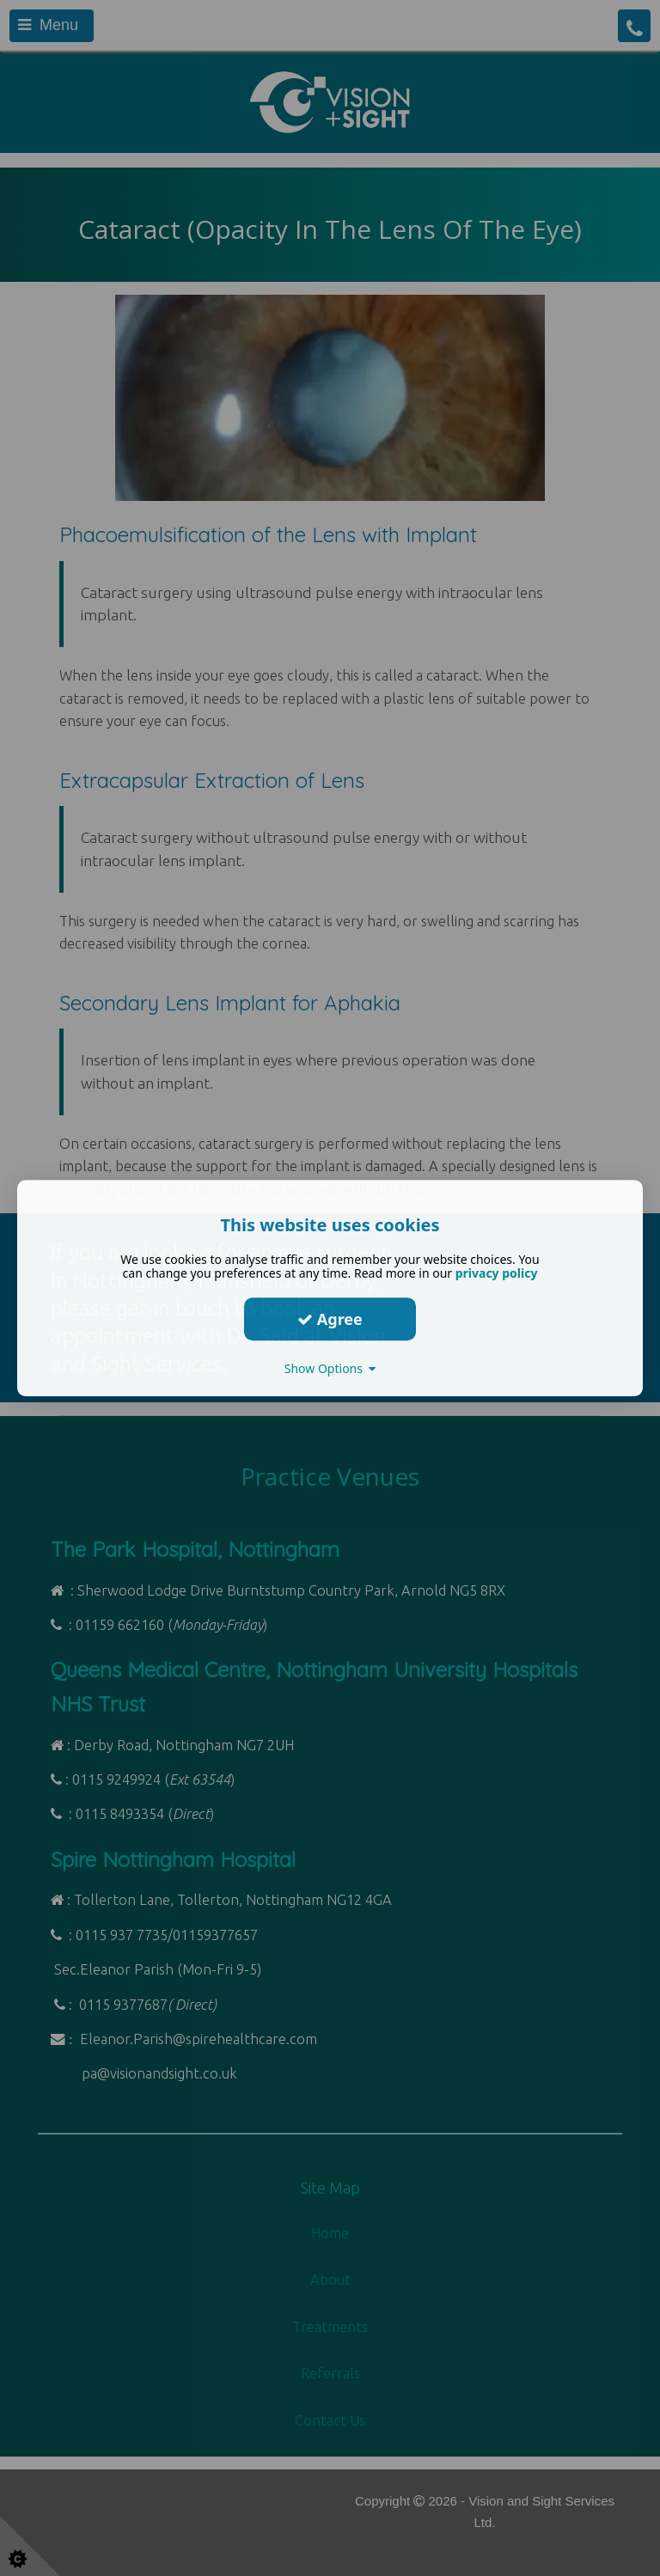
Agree (330, 1319)
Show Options (330, 1368)
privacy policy (496, 1273)
